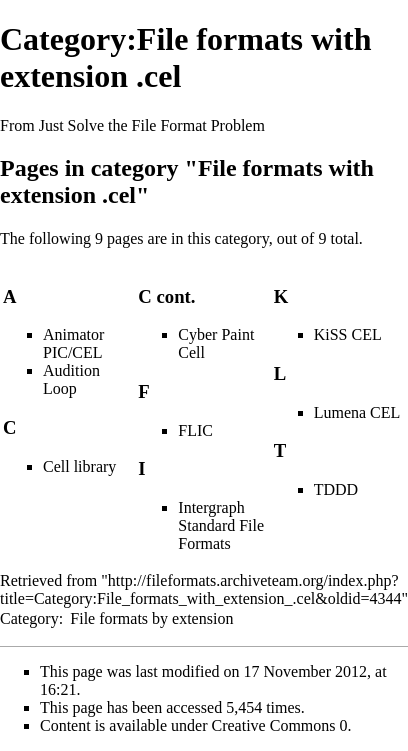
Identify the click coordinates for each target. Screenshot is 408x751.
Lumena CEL (357, 412)
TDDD (336, 489)
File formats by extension (151, 618)
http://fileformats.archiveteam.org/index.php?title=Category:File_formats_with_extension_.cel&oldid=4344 (201, 589)
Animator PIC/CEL (73, 343)
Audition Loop (71, 379)
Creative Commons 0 (280, 725)
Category (29, 618)
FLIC (195, 430)
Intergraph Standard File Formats (221, 525)
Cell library (79, 466)
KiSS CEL (348, 334)
